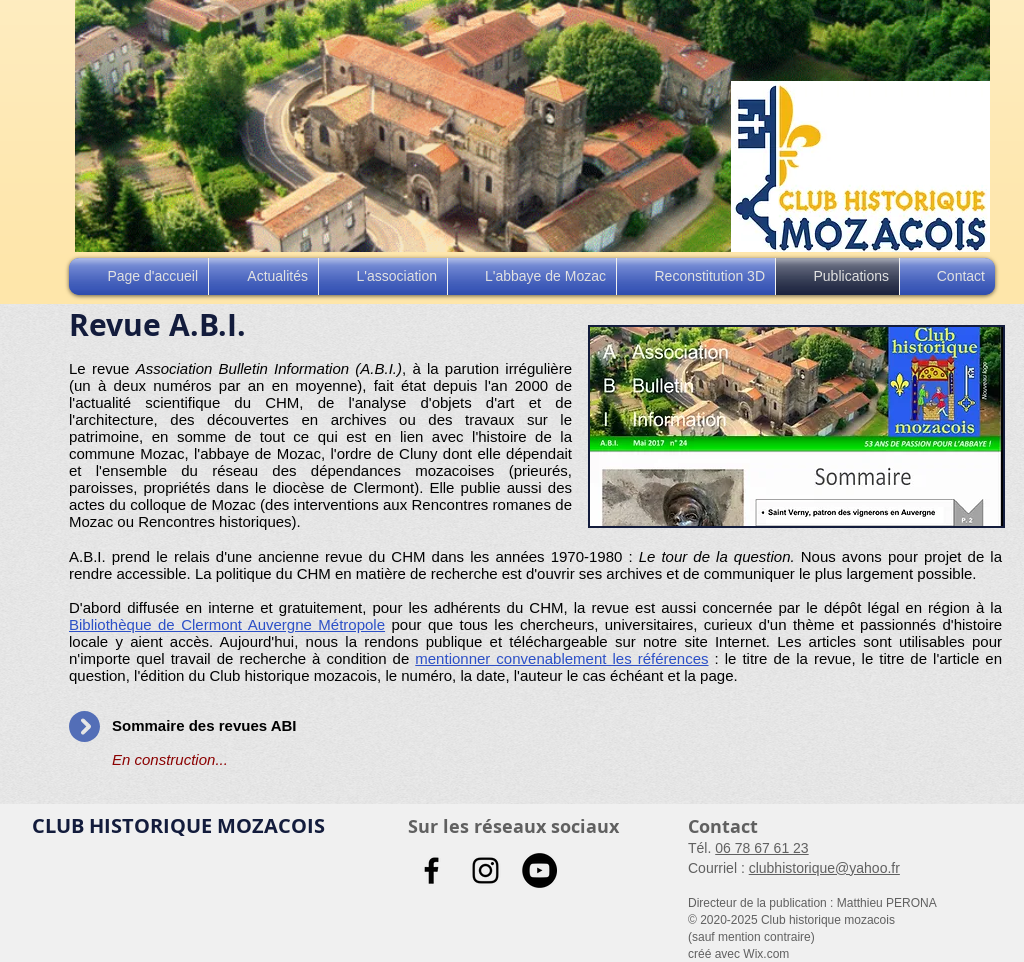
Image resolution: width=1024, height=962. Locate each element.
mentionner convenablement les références (561, 658)
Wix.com (766, 954)
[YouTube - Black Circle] (539, 870)
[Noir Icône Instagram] (485, 870)
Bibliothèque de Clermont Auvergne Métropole (227, 624)
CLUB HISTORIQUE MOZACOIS (178, 825)
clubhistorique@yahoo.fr (824, 868)
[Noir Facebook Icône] (431, 870)
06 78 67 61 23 (761, 848)
